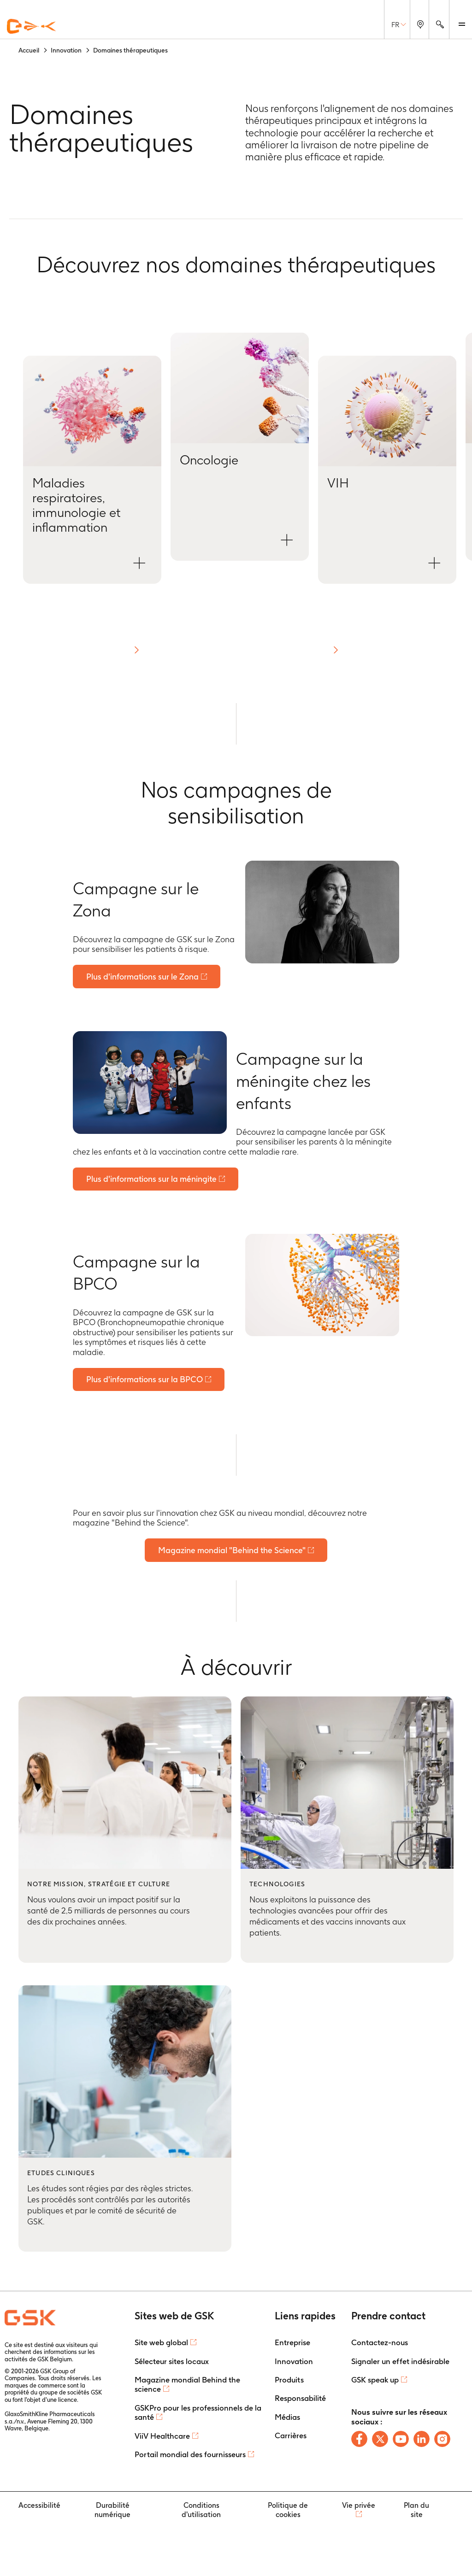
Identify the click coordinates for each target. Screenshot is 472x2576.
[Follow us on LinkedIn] (421, 2441)
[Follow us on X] (380, 2441)
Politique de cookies (288, 2512)
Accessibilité (39, 2507)
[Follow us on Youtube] (401, 2441)
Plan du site (416, 2512)
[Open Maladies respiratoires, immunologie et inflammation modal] (92, 470)
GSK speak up (375, 2381)
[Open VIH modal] (387, 470)
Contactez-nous (379, 2344)
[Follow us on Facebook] (359, 2441)
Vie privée (358, 2507)
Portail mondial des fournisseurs (190, 2456)
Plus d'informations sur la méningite (152, 1180)
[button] (136, 650)
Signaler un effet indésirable (400, 2363)
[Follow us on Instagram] (442, 2441)
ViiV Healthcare (162, 2437)
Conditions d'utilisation (201, 2512)
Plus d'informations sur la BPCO (145, 1380)
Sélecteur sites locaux (172, 2363)
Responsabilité (300, 2400)
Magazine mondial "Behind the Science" (232, 1552)
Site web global (161, 2344)
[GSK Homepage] (31, 27)
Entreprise (292, 2344)
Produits (289, 2381)
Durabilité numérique (112, 2512)
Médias (287, 2418)
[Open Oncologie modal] (240, 447)
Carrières (291, 2437)
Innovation (294, 2363)
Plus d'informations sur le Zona (143, 976)
